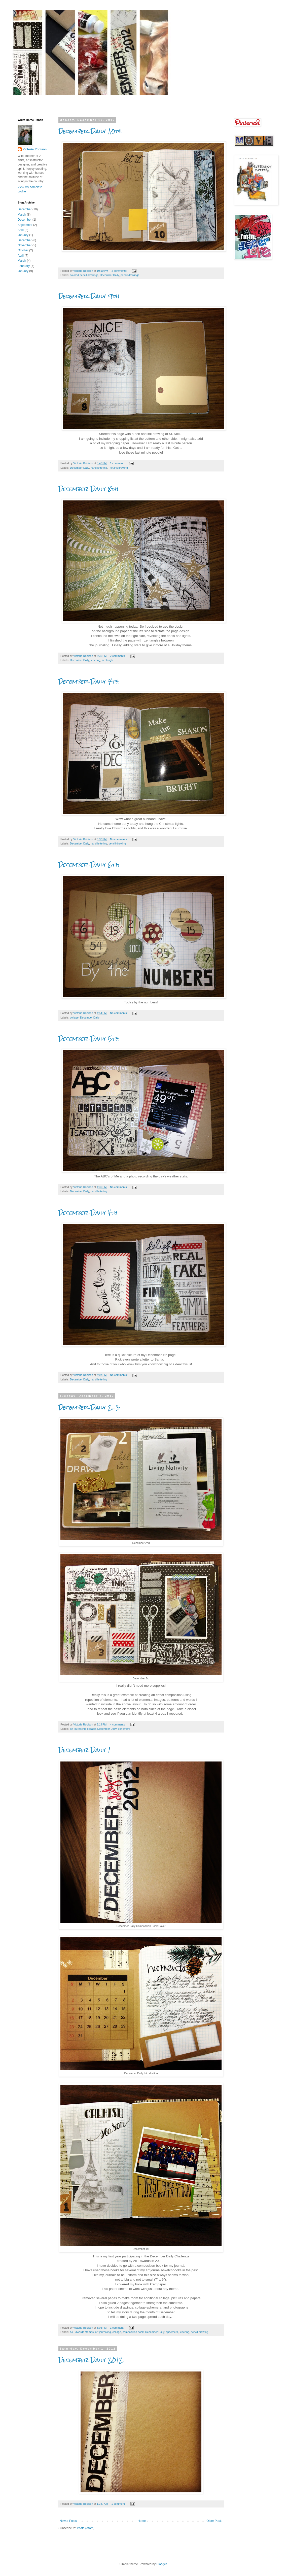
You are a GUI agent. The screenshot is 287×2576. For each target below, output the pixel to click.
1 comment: (117, 463)
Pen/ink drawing (118, 467)
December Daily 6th (88, 864)
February (24, 266)
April (21, 230)
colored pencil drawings (84, 275)
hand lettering (99, 467)
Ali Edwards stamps (82, 2331)
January (23, 235)
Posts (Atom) (85, 2528)
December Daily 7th (88, 681)
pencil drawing (117, 843)
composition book (133, 2331)
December (24, 209)
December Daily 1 (84, 1750)
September (25, 225)
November (24, 245)
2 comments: (120, 270)
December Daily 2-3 (89, 1407)
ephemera (124, 1728)
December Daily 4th (88, 1212)
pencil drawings (130, 275)
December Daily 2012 (90, 2360)
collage (74, 1017)
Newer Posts (68, 2521)
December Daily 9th (88, 296)
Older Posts (214, 2521)
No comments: (119, 839)
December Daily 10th (90, 131)
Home (142, 2521)
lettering (95, 660)
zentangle (108, 660)
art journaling (78, 1728)
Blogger (161, 2564)
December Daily (109, 275)
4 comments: (118, 1724)
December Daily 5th (88, 1038)
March (22, 214)
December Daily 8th (88, 489)
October (23, 250)
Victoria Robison (35, 149)
